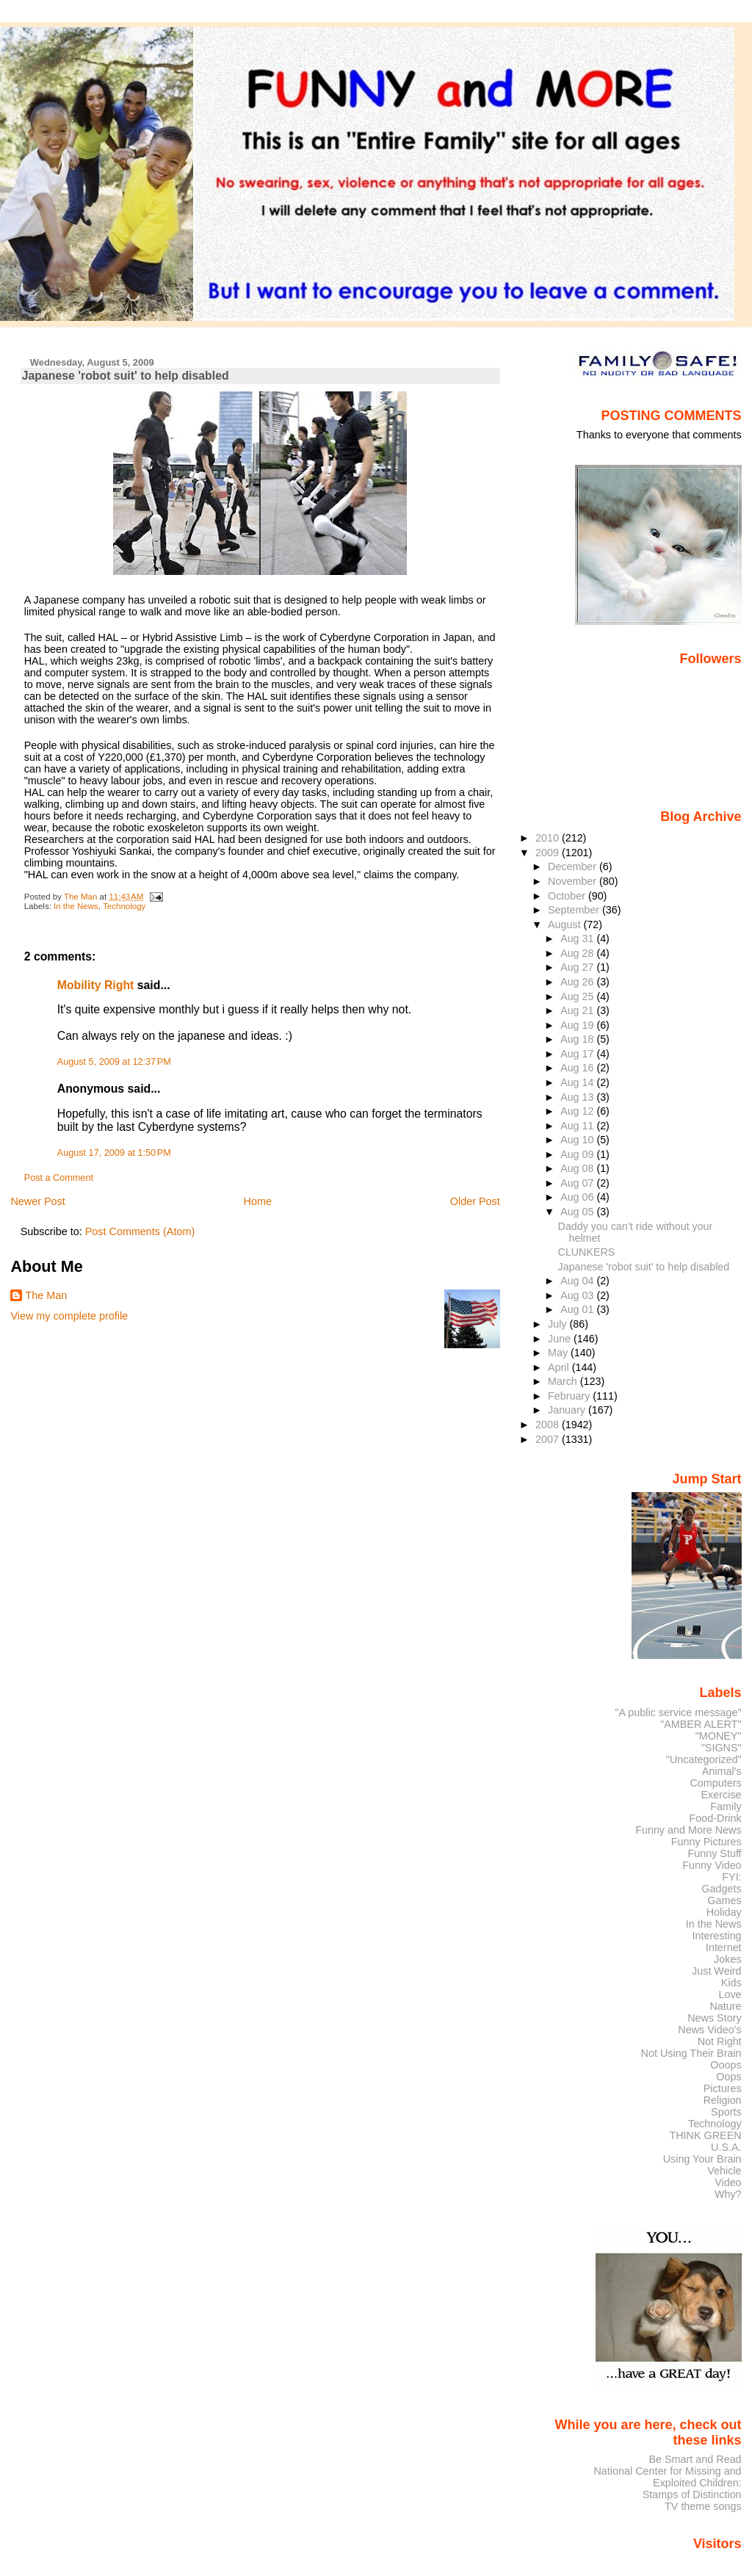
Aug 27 (578, 967)
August (566, 924)
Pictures (723, 2088)
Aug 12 (578, 1111)
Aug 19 (578, 1025)
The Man (46, 1295)
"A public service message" (678, 1712)
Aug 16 (578, 1068)
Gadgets (721, 1889)
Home (258, 1201)
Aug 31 (578, 938)
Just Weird (717, 1971)
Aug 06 (578, 1197)
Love (729, 1994)
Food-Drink (716, 1818)
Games (724, 1900)
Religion (723, 2100)
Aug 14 (578, 1082)
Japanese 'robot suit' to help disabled (644, 1267)
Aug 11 (578, 1126)
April (560, 1367)
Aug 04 (578, 1281)
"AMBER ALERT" (700, 1724)
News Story (714, 2018)
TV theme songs (703, 2506)
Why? (728, 2194)
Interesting (717, 1936)
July (558, 1324)
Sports (726, 2112)
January (568, 1410)
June (561, 1339)
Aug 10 (578, 1140)
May (559, 1352)
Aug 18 (578, 1039)
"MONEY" (718, 1736)
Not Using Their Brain (691, 2053)
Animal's (722, 1771)
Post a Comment (58, 1178)
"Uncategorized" (704, 1759)
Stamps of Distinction (692, 2494)
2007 (548, 1439)
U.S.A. (726, 2147)
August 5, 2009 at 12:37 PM (114, 1062)
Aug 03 (578, 1295)
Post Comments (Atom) (140, 1231)
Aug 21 (578, 1010)
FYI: (731, 1877)
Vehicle (724, 2171)
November (573, 881)
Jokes (728, 1959)
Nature (726, 2006)
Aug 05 (578, 1212)
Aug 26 (578, 982)
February (570, 1396)
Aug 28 (578, 953)
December (573, 866)
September (575, 910)
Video (728, 2182)
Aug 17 (578, 1054)
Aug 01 (578, 1309)
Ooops (725, 2065)
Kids (731, 1983)
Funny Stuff (714, 1853)
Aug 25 (578, 996)
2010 (548, 838)
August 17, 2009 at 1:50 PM (114, 1153)
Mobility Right (95, 985)
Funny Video (711, 1865)
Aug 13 (578, 1097)
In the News (76, 906)
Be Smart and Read (694, 2459)
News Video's (709, 2030)
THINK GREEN (705, 2135)
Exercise (721, 1795)
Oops (728, 2077)
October (568, 896)
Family (725, 1806)
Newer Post (37, 1201)
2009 (548, 852)
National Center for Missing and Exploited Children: (667, 2477)
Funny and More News (688, 1830)
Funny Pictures (706, 1842)
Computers (715, 1783)
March (564, 1381)
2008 (548, 1424)
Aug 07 (578, 1183)
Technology (124, 906)
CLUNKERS (586, 1252)
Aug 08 (578, 1168)
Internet (724, 1947)
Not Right (720, 2041)
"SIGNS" (721, 1748)
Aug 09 (578, 1154)
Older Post (475, 1201)
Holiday (724, 1912)
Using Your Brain (702, 2159)
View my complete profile (69, 1316)
